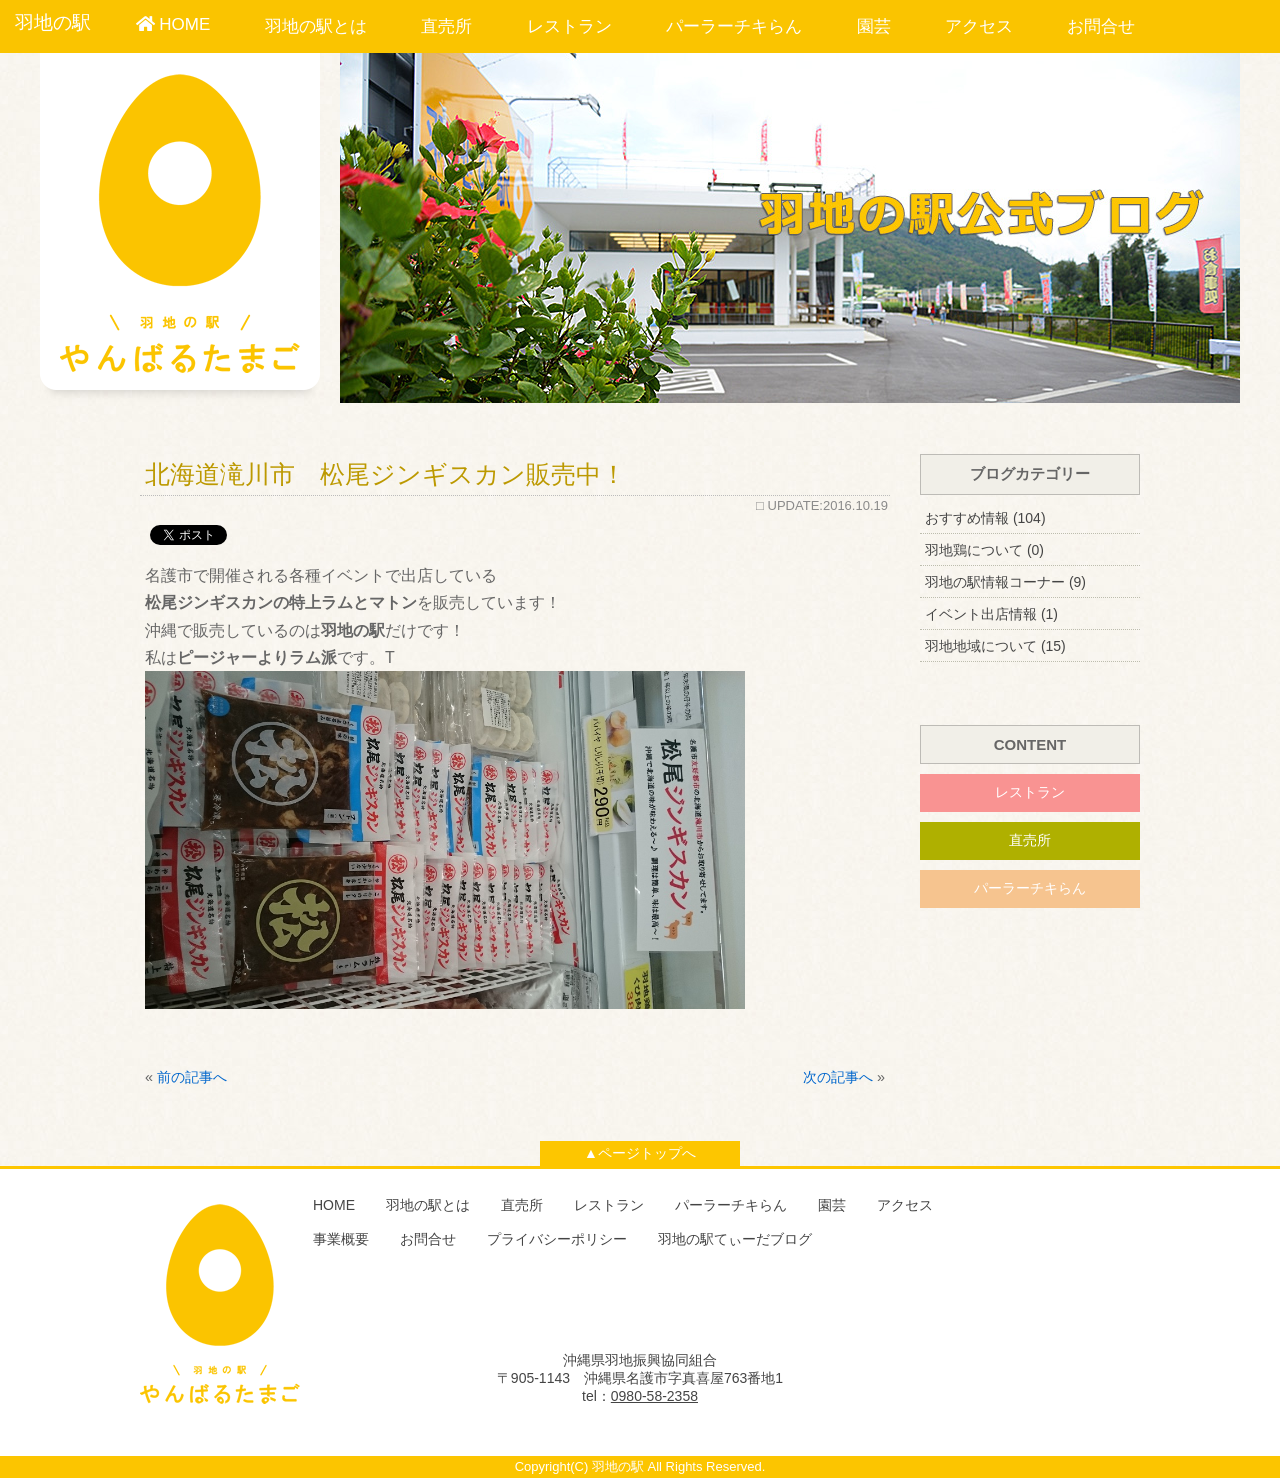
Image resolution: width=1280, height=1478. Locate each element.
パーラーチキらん (734, 26)
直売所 (446, 26)
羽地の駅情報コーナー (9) (1005, 582)
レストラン (569, 26)
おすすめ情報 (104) (985, 518)
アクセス (979, 26)
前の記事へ (192, 1077)
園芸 (874, 26)
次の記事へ (838, 1077)
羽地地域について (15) (995, 646)
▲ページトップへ (640, 1153)
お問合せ (1101, 26)
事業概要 (341, 1239)
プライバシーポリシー (557, 1239)
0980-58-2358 (654, 1396)
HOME (173, 24)
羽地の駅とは (316, 26)
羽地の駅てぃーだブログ (735, 1239)
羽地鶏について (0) (984, 550)
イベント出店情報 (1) (991, 614)
